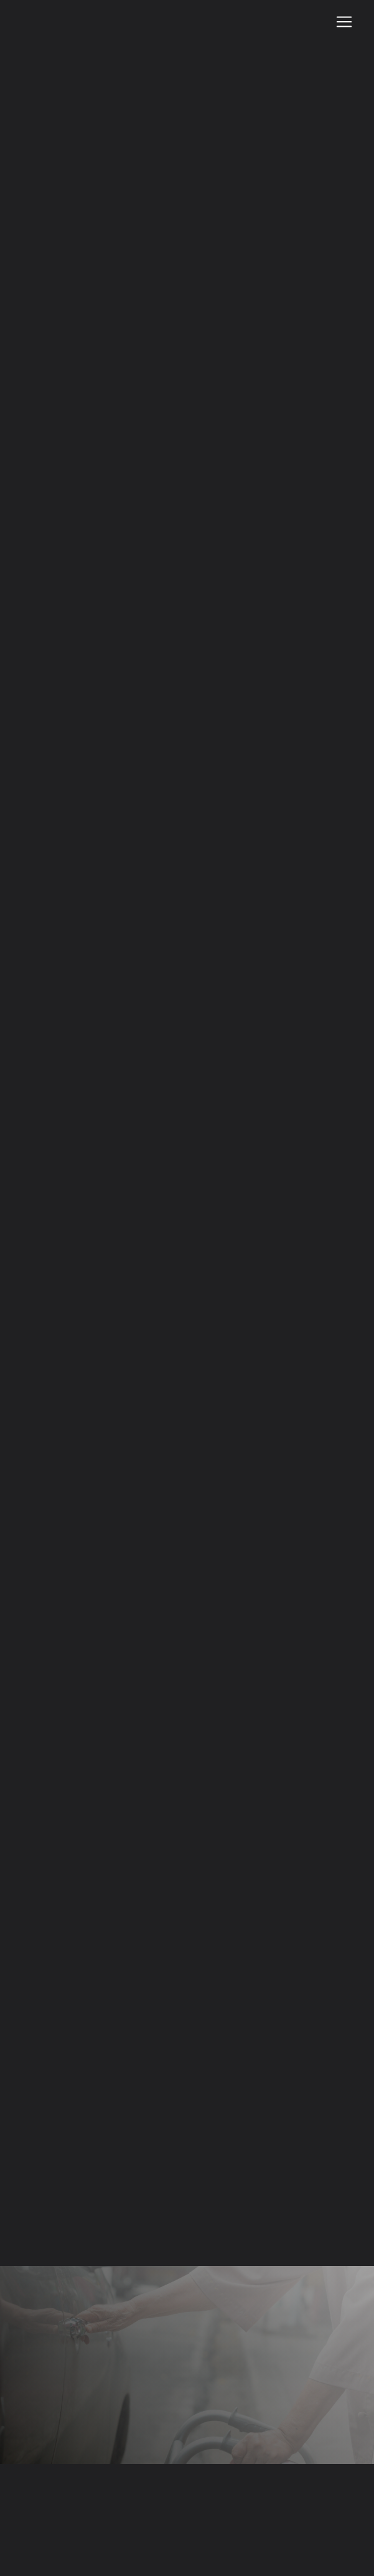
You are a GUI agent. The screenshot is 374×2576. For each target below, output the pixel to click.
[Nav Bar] (344, 21)
